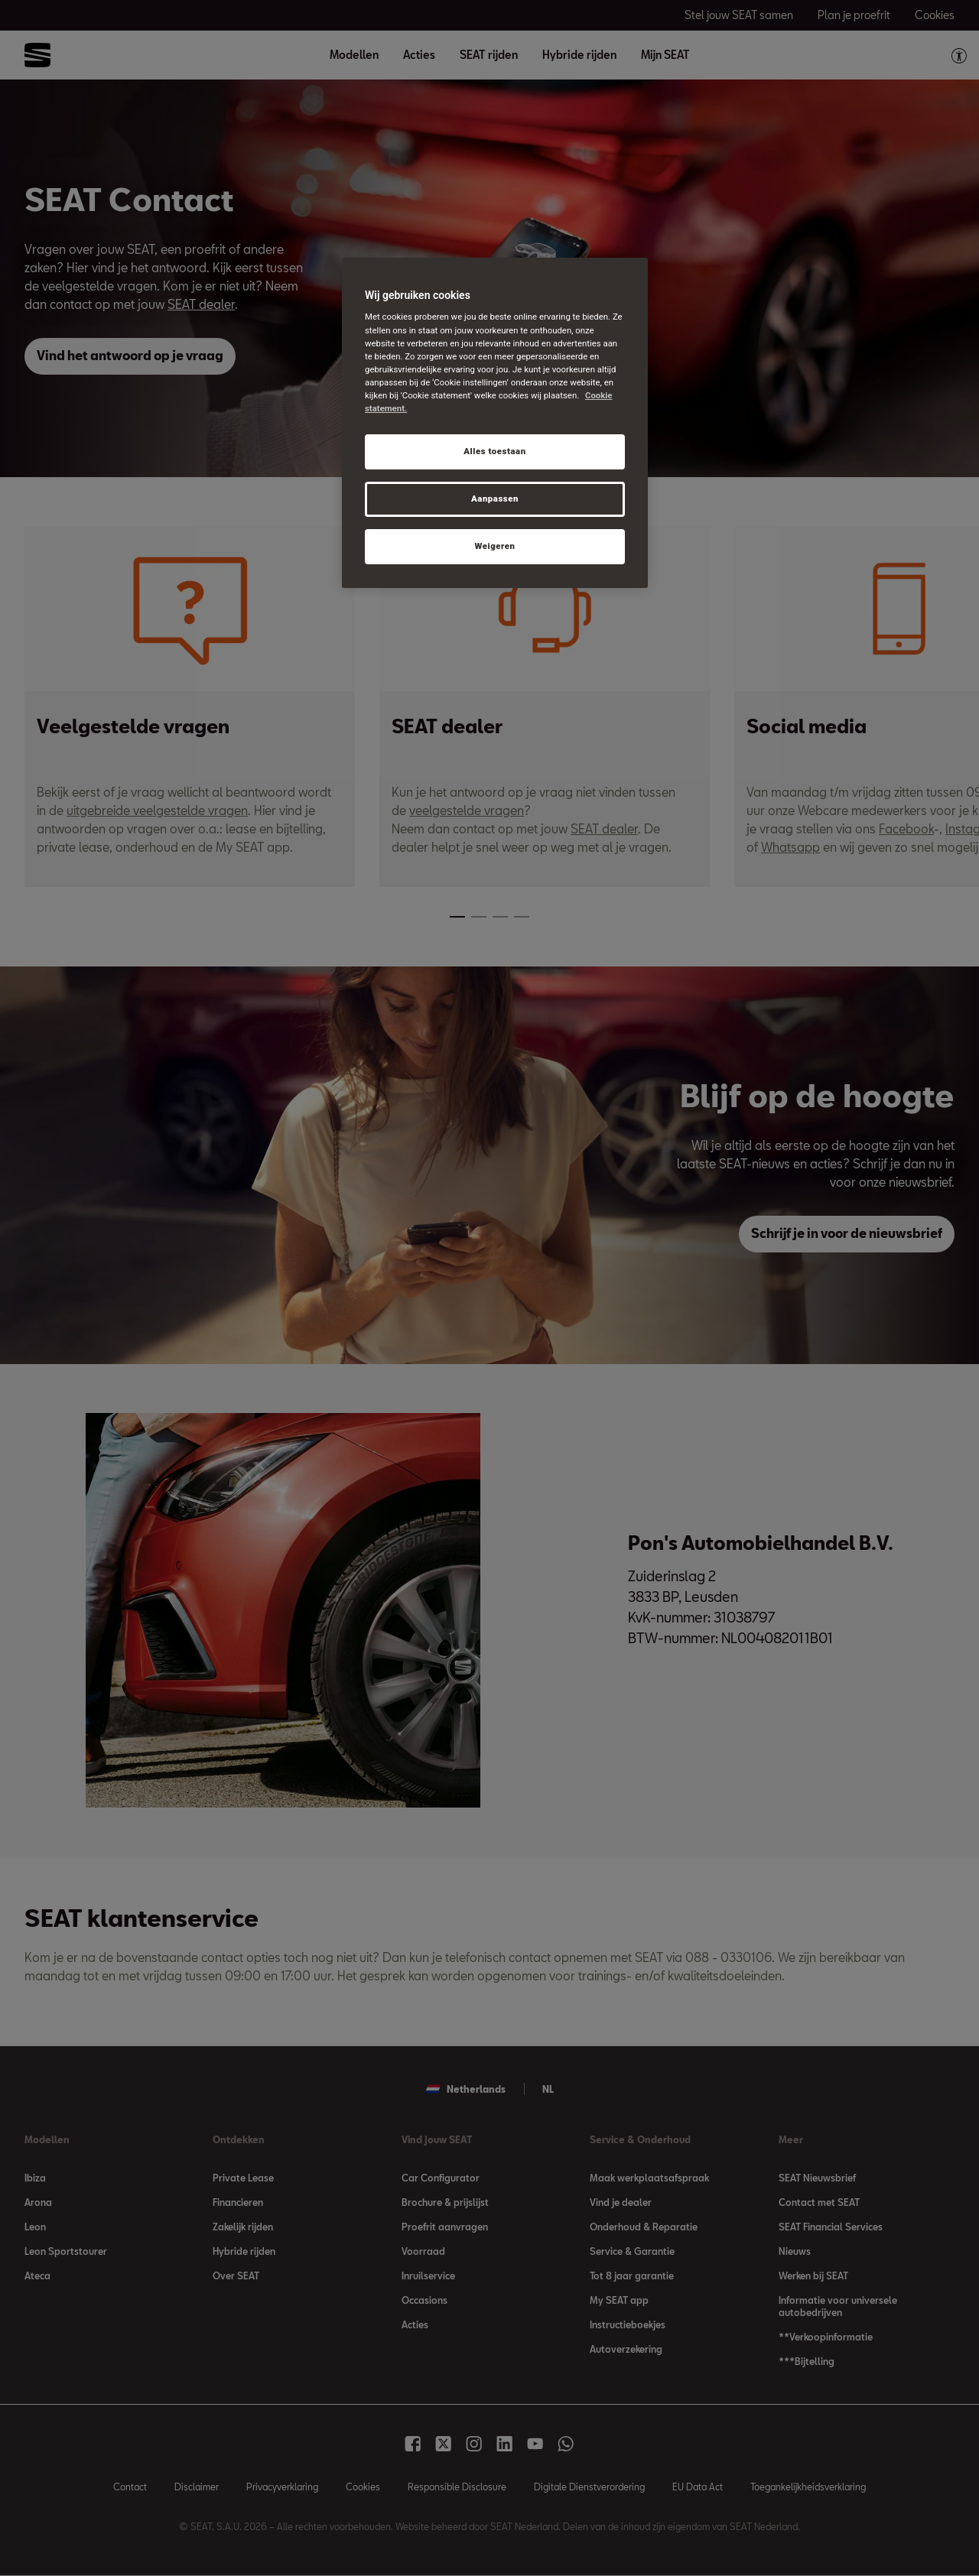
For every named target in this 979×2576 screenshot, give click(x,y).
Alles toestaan (494, 451)
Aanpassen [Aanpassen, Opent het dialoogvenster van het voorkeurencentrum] (495, 498)
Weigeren (494, 546)
